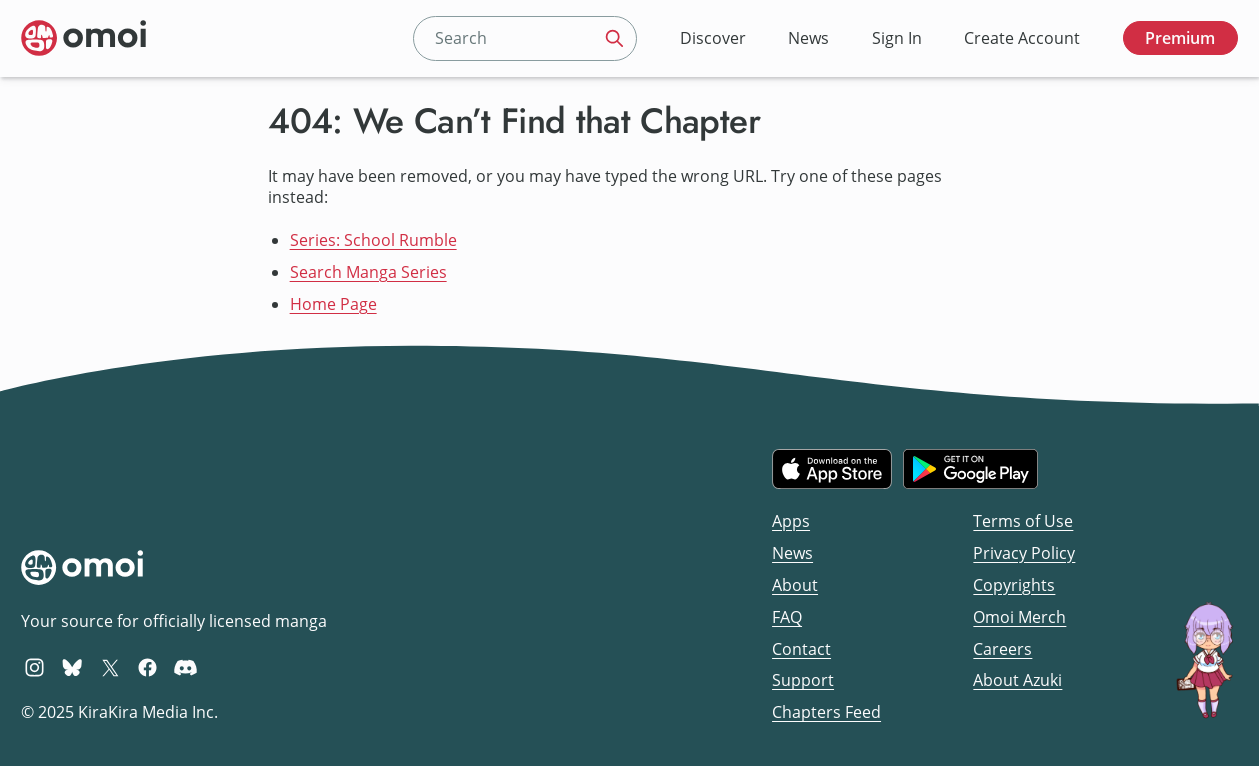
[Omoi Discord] (185, 667)
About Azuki (1017, 680)
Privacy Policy (1024, 553)
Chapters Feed (826, 712)
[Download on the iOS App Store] (832, 469)
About (795, 585)
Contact (801, 649)
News (808, 38)
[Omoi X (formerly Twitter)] (110, 667)
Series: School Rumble (373, 240)
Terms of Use (1023, 521)
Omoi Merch (1019, 617)
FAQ (787, 617)
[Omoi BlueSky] (72, 667)
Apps (791, 521)
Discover (713, 38)
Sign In (897, 38)
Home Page (333, 304)
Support (803, 680)
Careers (1002, 649)
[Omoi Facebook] (147, 667)
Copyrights (1014, 585)
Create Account (1022, 38)
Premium (1180, 38)
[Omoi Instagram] (34, 667)
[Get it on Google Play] (970, 469)
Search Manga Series (368, 272)
